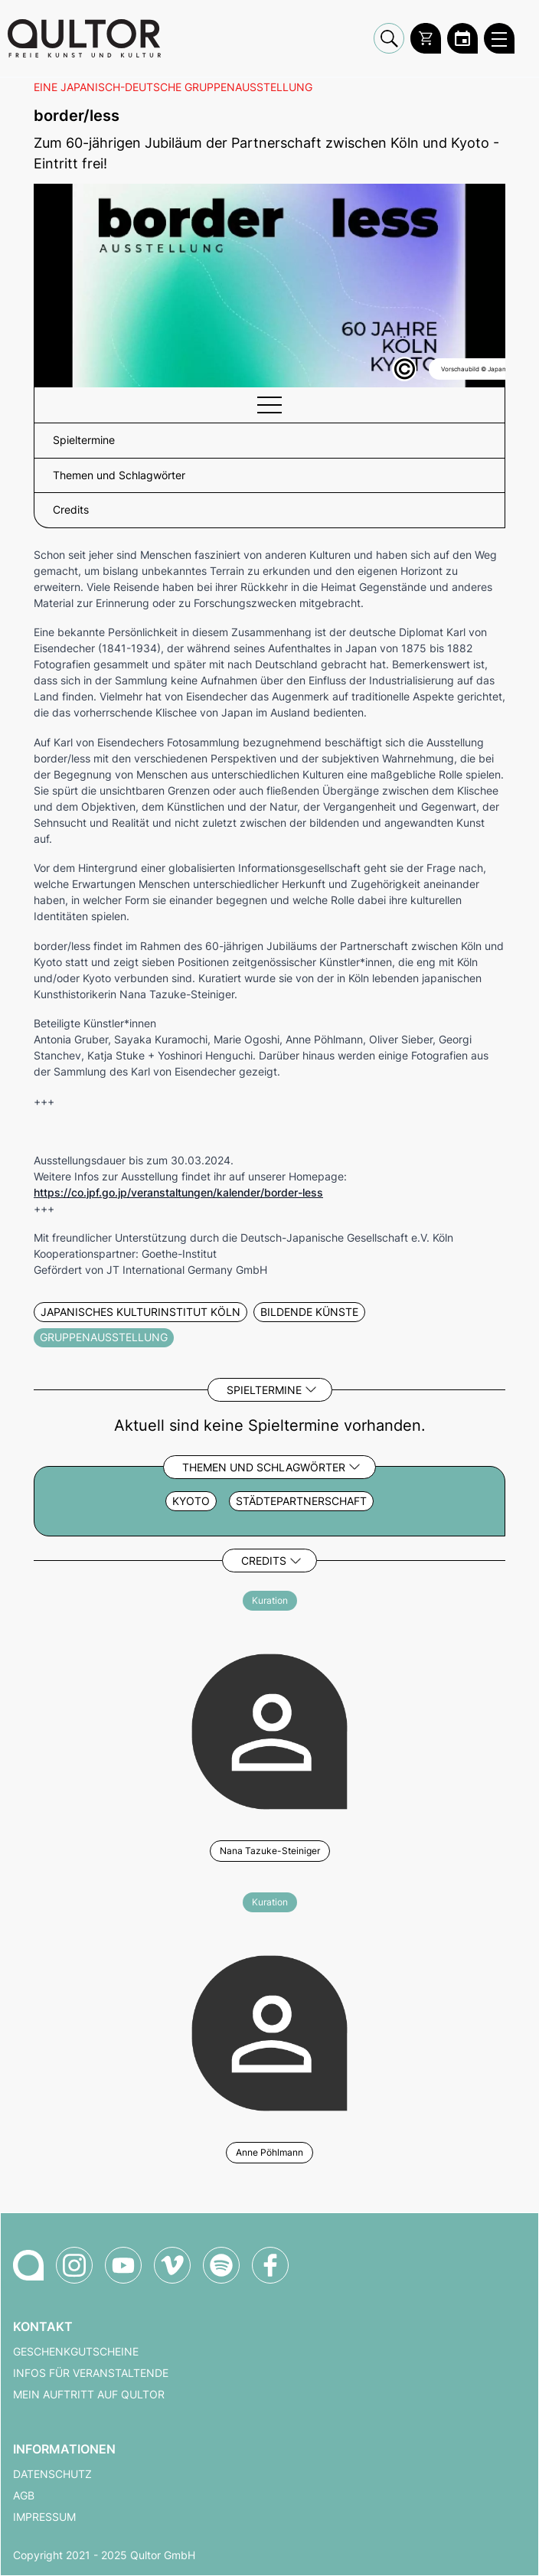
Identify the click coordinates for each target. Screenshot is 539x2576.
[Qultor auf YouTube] (123, 2265)
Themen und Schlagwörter (263, 1467)
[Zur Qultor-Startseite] (28, 2265)
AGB (23, 2495)
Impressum (44, 2517)
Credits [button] (71, 510)
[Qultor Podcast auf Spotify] (221, 2265)
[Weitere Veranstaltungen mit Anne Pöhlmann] (269, 2031)
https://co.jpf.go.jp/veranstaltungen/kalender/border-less (178, 1192)
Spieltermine (264, 1389)
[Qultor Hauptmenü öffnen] (499, 38)
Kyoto (191, 1501)
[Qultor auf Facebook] (270, 2265)
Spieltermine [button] (84, 440)
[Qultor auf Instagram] (74, 2265)
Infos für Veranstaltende (90, 2373)
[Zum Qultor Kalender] (462, 38)
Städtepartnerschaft (301, 1501)
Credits (263, 1560)
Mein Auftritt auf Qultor (89, 2394)
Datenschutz (52, 2474)
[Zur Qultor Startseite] (84, 38)
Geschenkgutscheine (76, 2352)
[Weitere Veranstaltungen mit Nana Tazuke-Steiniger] (269, 1729)
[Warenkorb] (425, 38)
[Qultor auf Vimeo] (172, 2265)
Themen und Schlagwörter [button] (119, 475)
